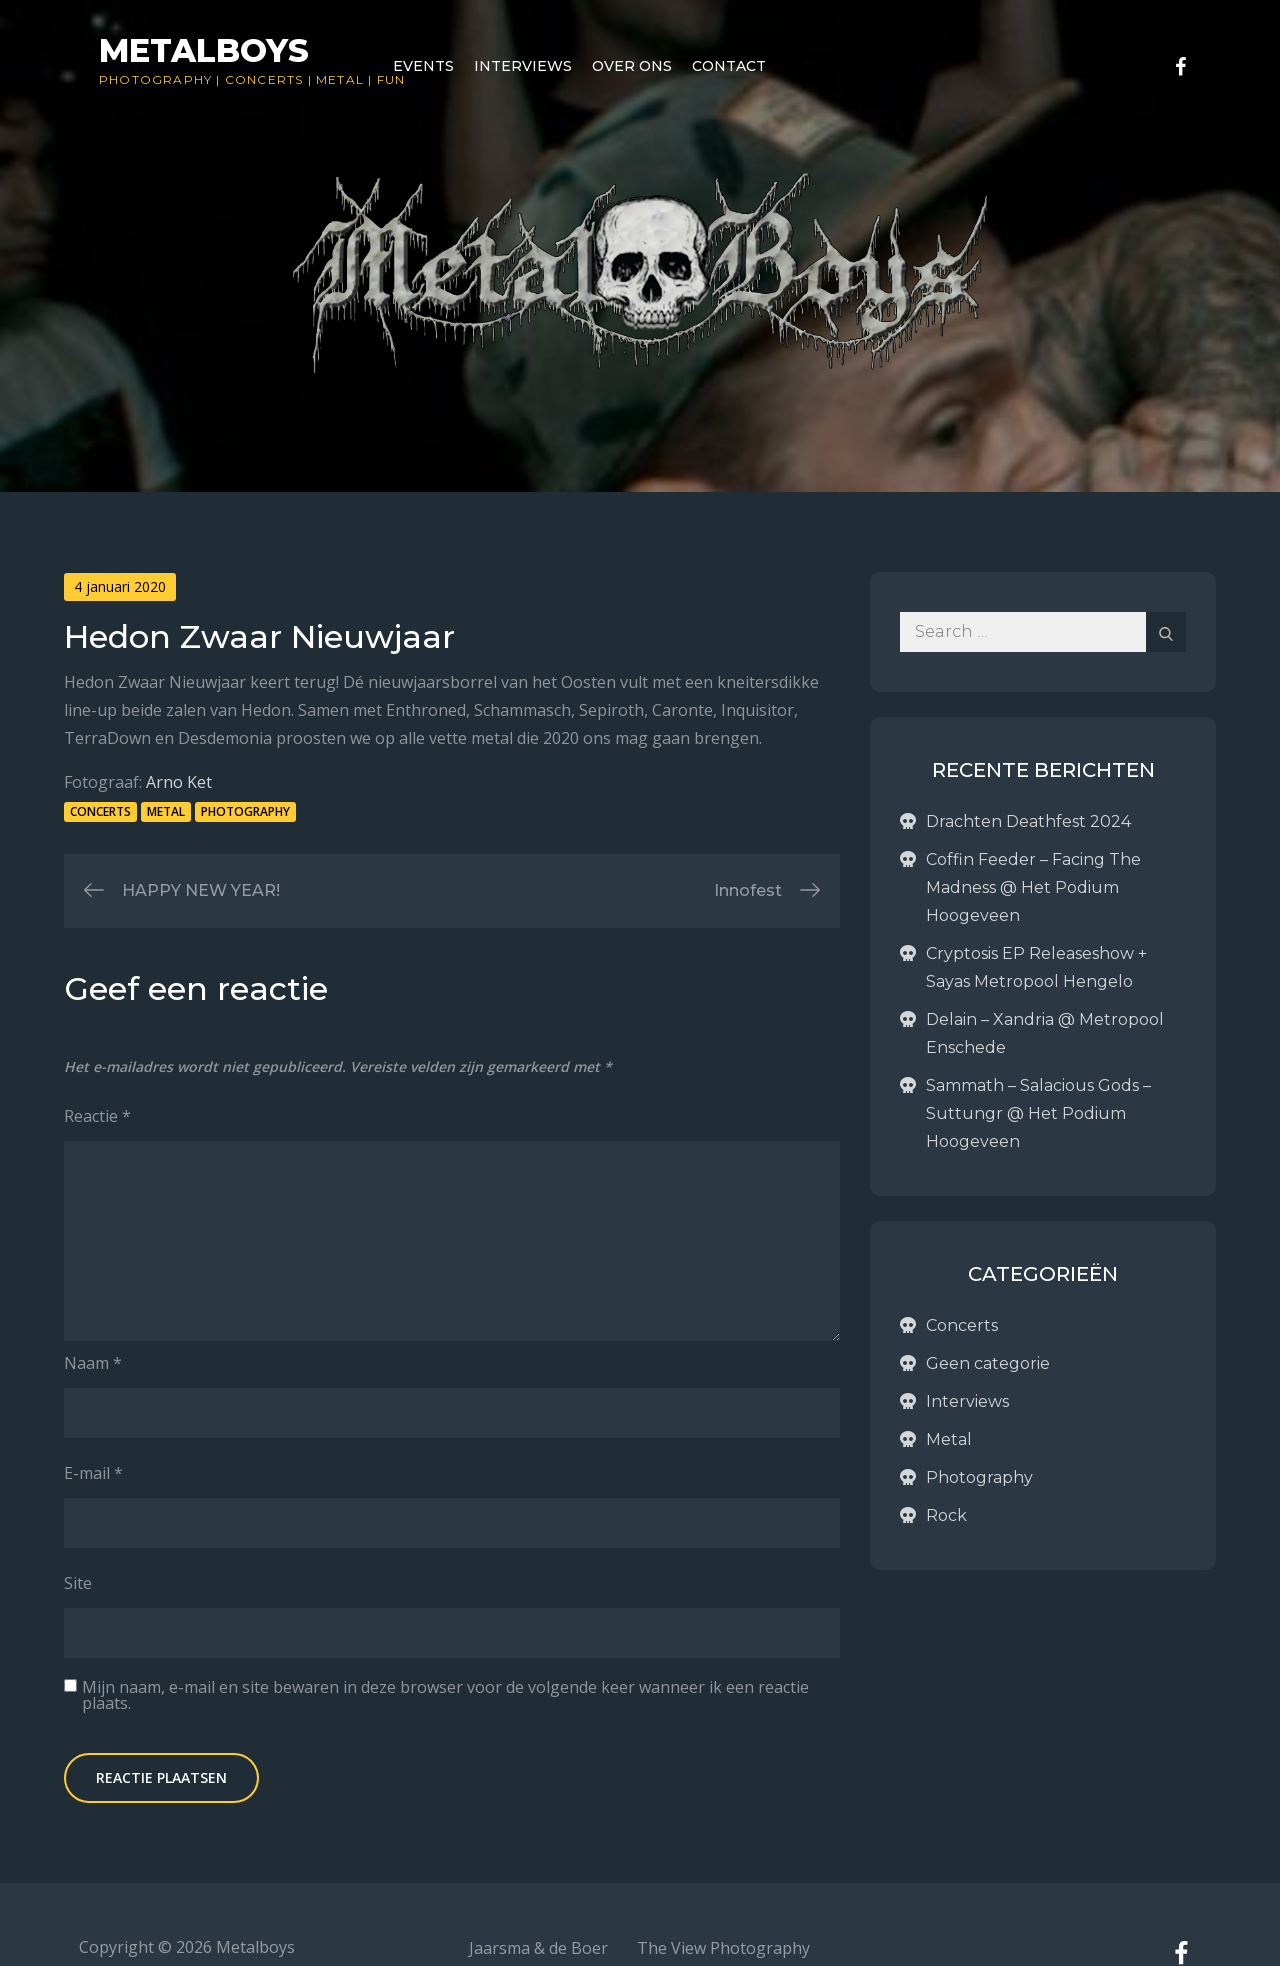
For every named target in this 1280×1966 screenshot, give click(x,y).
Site (78, 1583)
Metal (340, 79)
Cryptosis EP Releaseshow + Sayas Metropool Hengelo (1036, 967)
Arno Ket (179, 782)
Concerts (264, 79)
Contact (729, 66)
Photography (155, 79)
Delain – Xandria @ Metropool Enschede (1045, 1033)
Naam (93, 1363)
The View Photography (723, 1948)
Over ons (632, 66)
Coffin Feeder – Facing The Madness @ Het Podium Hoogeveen (1033, 887)
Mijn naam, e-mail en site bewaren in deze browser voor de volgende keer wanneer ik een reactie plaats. (445, 1695)
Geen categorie (988, 1363)
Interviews (523, 66)
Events (423, 66)
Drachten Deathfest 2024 (1028, 821)
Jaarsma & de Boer (538, 1948)
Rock (946, 1515)
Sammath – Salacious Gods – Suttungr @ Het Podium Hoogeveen (1038, 1113)
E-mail (93, 1473)
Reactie (97, 1116)
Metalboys (204, 50)
